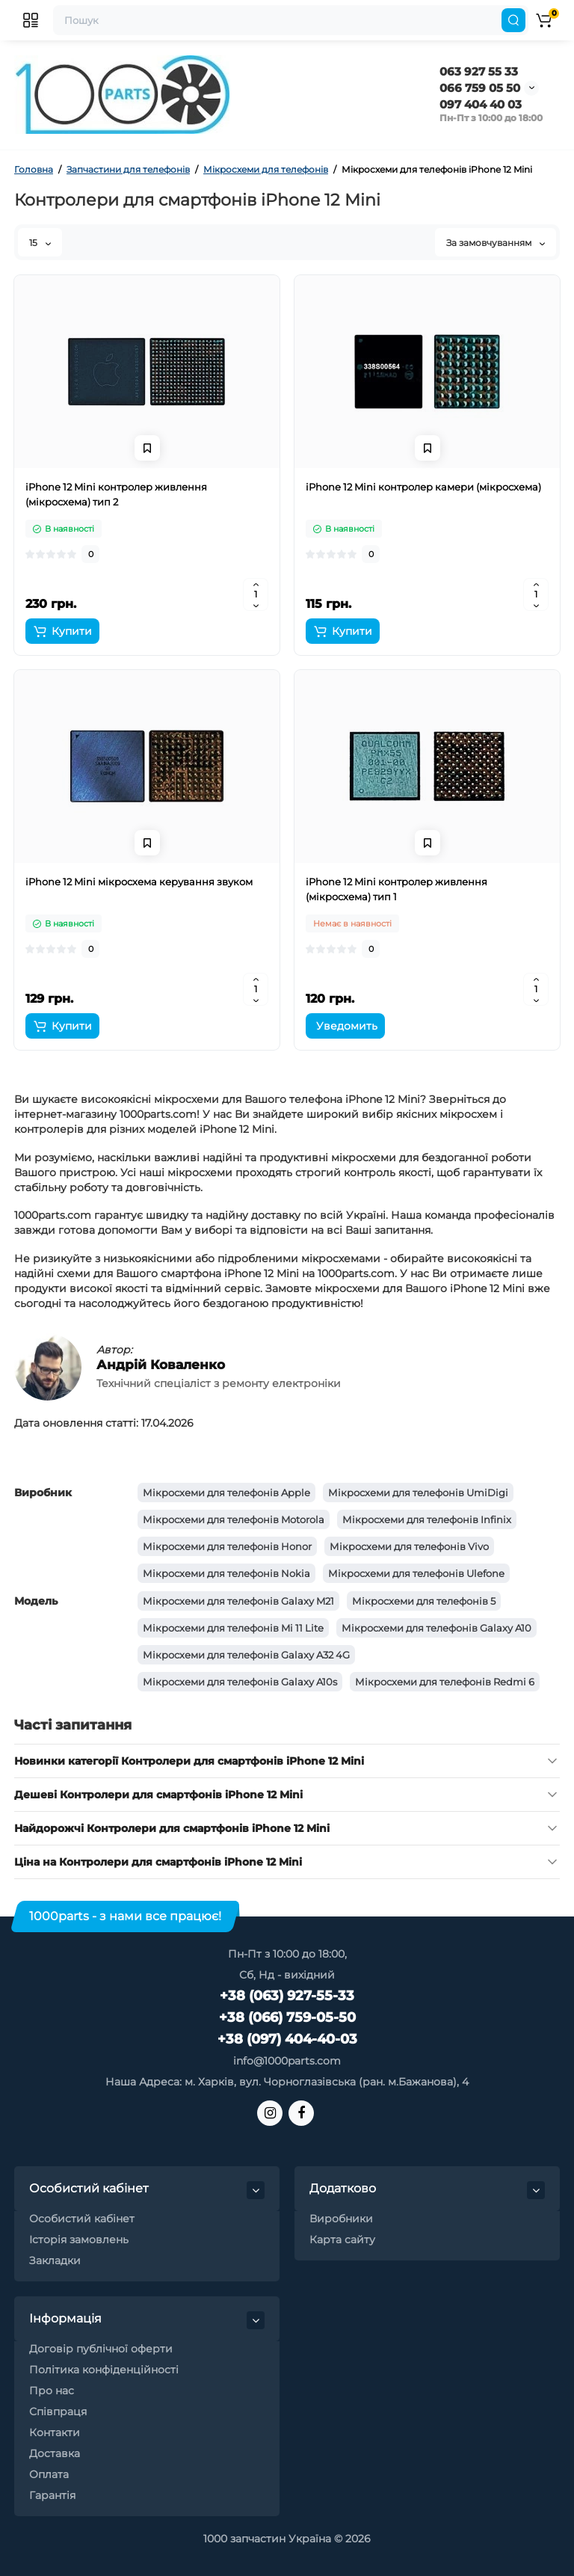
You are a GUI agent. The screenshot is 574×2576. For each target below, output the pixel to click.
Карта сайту (342, 2239)
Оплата (49, 2474)
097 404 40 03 (480, 104)
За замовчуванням (495, 242)
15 (40, 242)
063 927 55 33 (478, 71)
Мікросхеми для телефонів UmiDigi (418, 1492)
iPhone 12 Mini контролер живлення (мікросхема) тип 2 (116, 494)
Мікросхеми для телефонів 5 (424, 1601)
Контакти (54, 2432)
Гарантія (52, 2495)
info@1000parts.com (287, 2061)
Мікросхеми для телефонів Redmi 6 (444, 1682)
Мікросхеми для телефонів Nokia (226, 1573)
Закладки (55, 2260)
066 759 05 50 (479, 88)
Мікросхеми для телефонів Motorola (233, 1519)
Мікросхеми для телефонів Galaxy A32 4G (246, 1655)
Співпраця (58, 2411)
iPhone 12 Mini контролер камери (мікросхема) (423, 487)
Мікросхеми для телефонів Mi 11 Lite (233, 1628)
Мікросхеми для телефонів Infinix (426, 1519)
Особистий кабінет (82, 2218)
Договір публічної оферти (101, 2348)
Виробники (341, 2218)
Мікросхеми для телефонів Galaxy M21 (238, 1601)
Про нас (51, 2390)
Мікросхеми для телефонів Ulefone (416, 1573)
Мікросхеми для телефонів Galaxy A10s (240, 1682)
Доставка (54, 2453)
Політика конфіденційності (104, 2369)
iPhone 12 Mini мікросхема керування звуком (139, 882)
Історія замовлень (79, 2239)
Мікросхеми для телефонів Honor (227, 1546)
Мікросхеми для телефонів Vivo (409, 1546)
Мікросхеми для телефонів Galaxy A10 (436, 1628)
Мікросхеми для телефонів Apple (226, 1492)
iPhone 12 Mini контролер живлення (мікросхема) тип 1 (396, 889)
